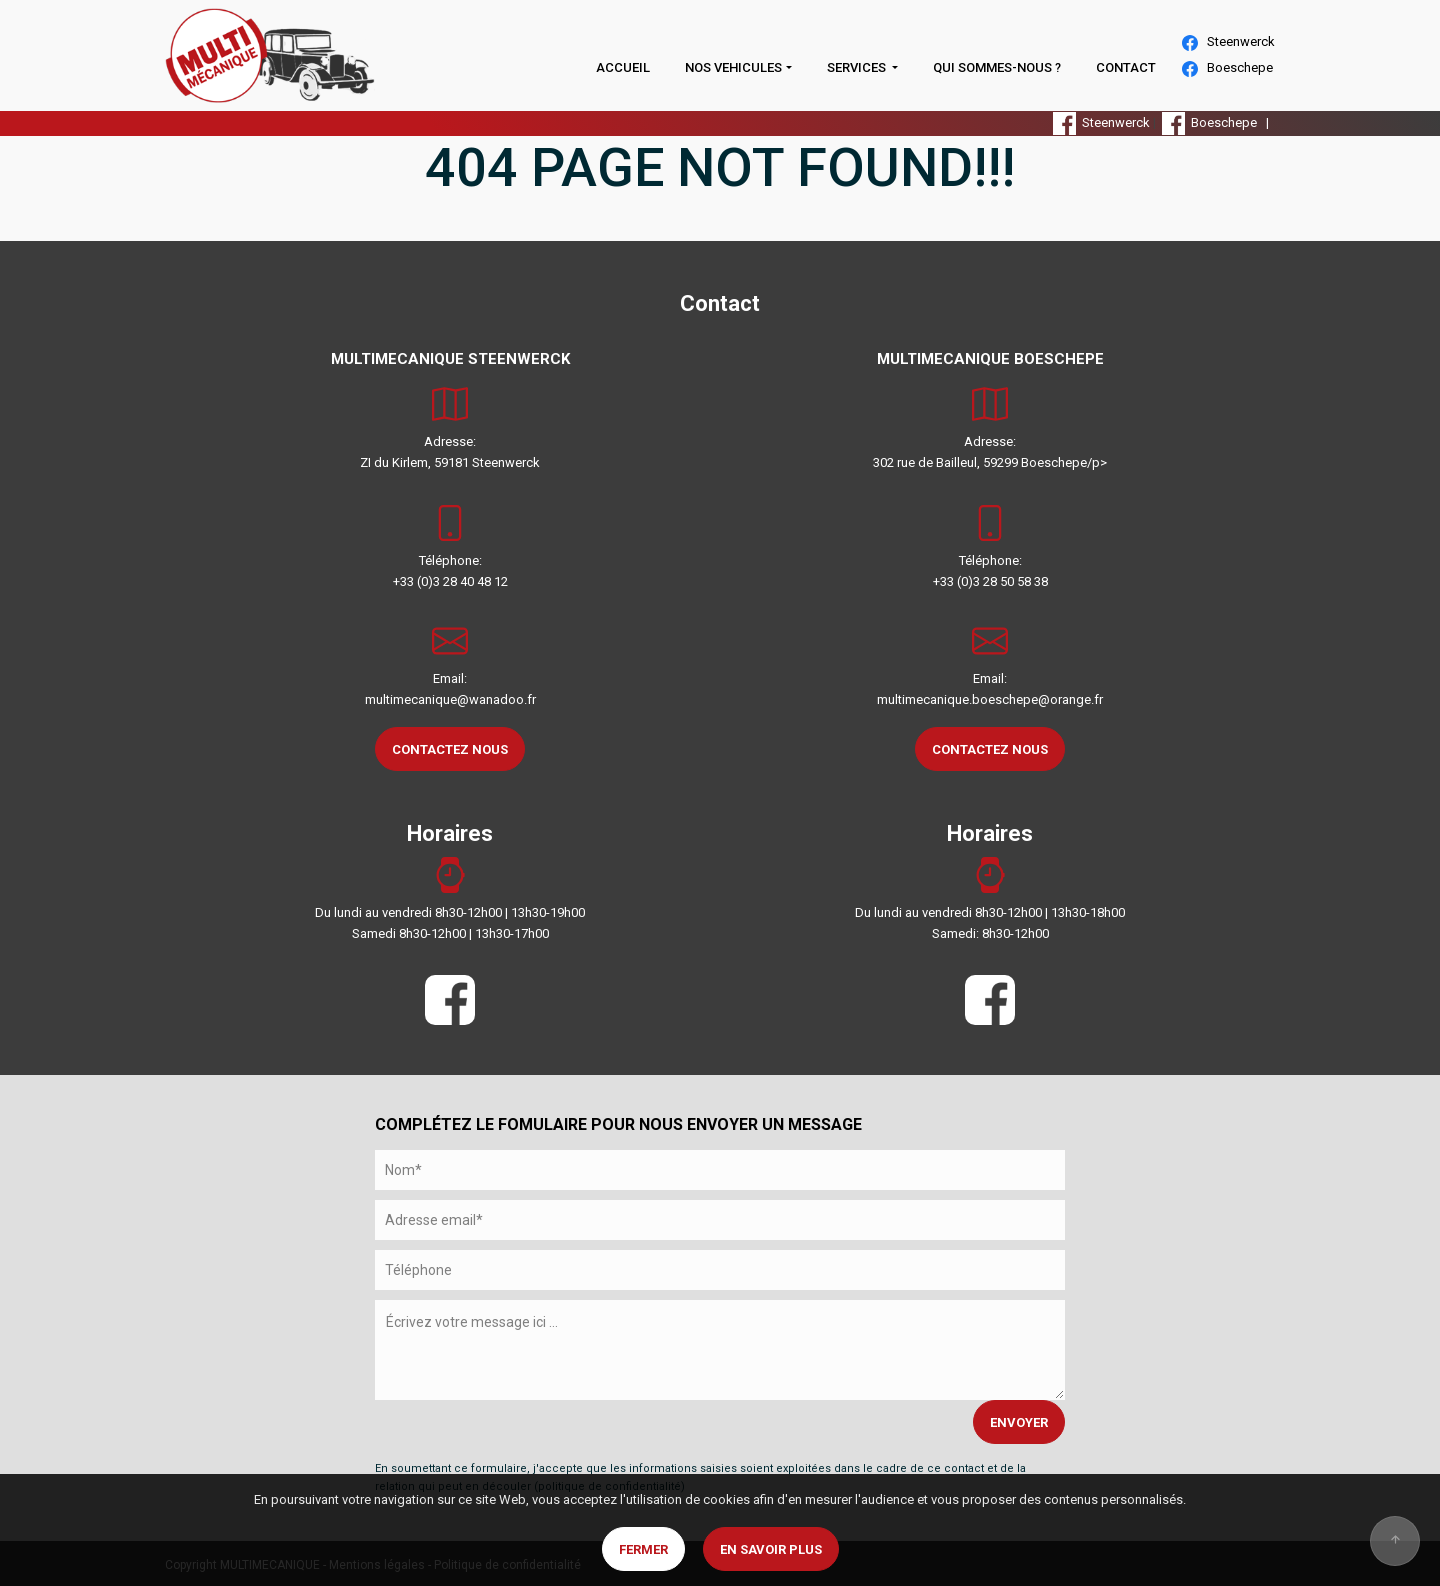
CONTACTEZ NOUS (450, 749)
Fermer (643, 1549)
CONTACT (1126, 67)
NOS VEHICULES (733, 67)
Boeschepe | (1218, 122)
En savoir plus (771, 1549)
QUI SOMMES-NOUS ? (997, 67)
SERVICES (858, 67)
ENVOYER (1019, 1422)
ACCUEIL (623, 67)
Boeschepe (1227, 68)
